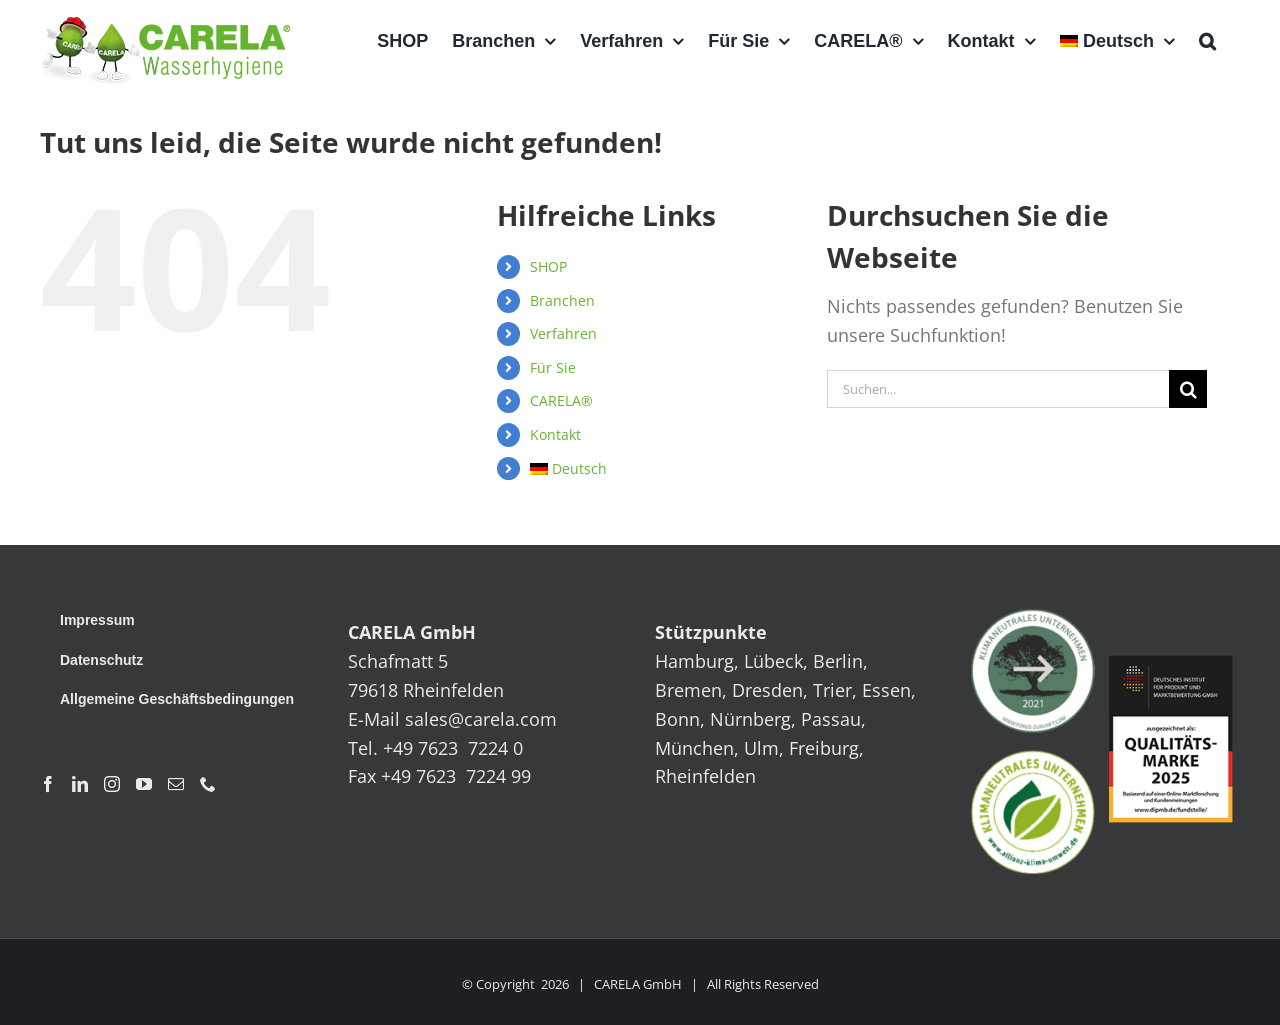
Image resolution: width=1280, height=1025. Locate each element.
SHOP (548, 266)
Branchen (562, 300)
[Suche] (1188, 389)
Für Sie (553, 367)
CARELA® (561, 400)
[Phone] (208, 784)
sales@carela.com (481, 719)
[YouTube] (144, 784)
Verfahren (563, 333)
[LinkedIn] (80, 784)
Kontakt (555, 434)
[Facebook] (48, 784)
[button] (1207, 41)
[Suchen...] (998, 389)
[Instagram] (112, 784)
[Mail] (176, 784)
